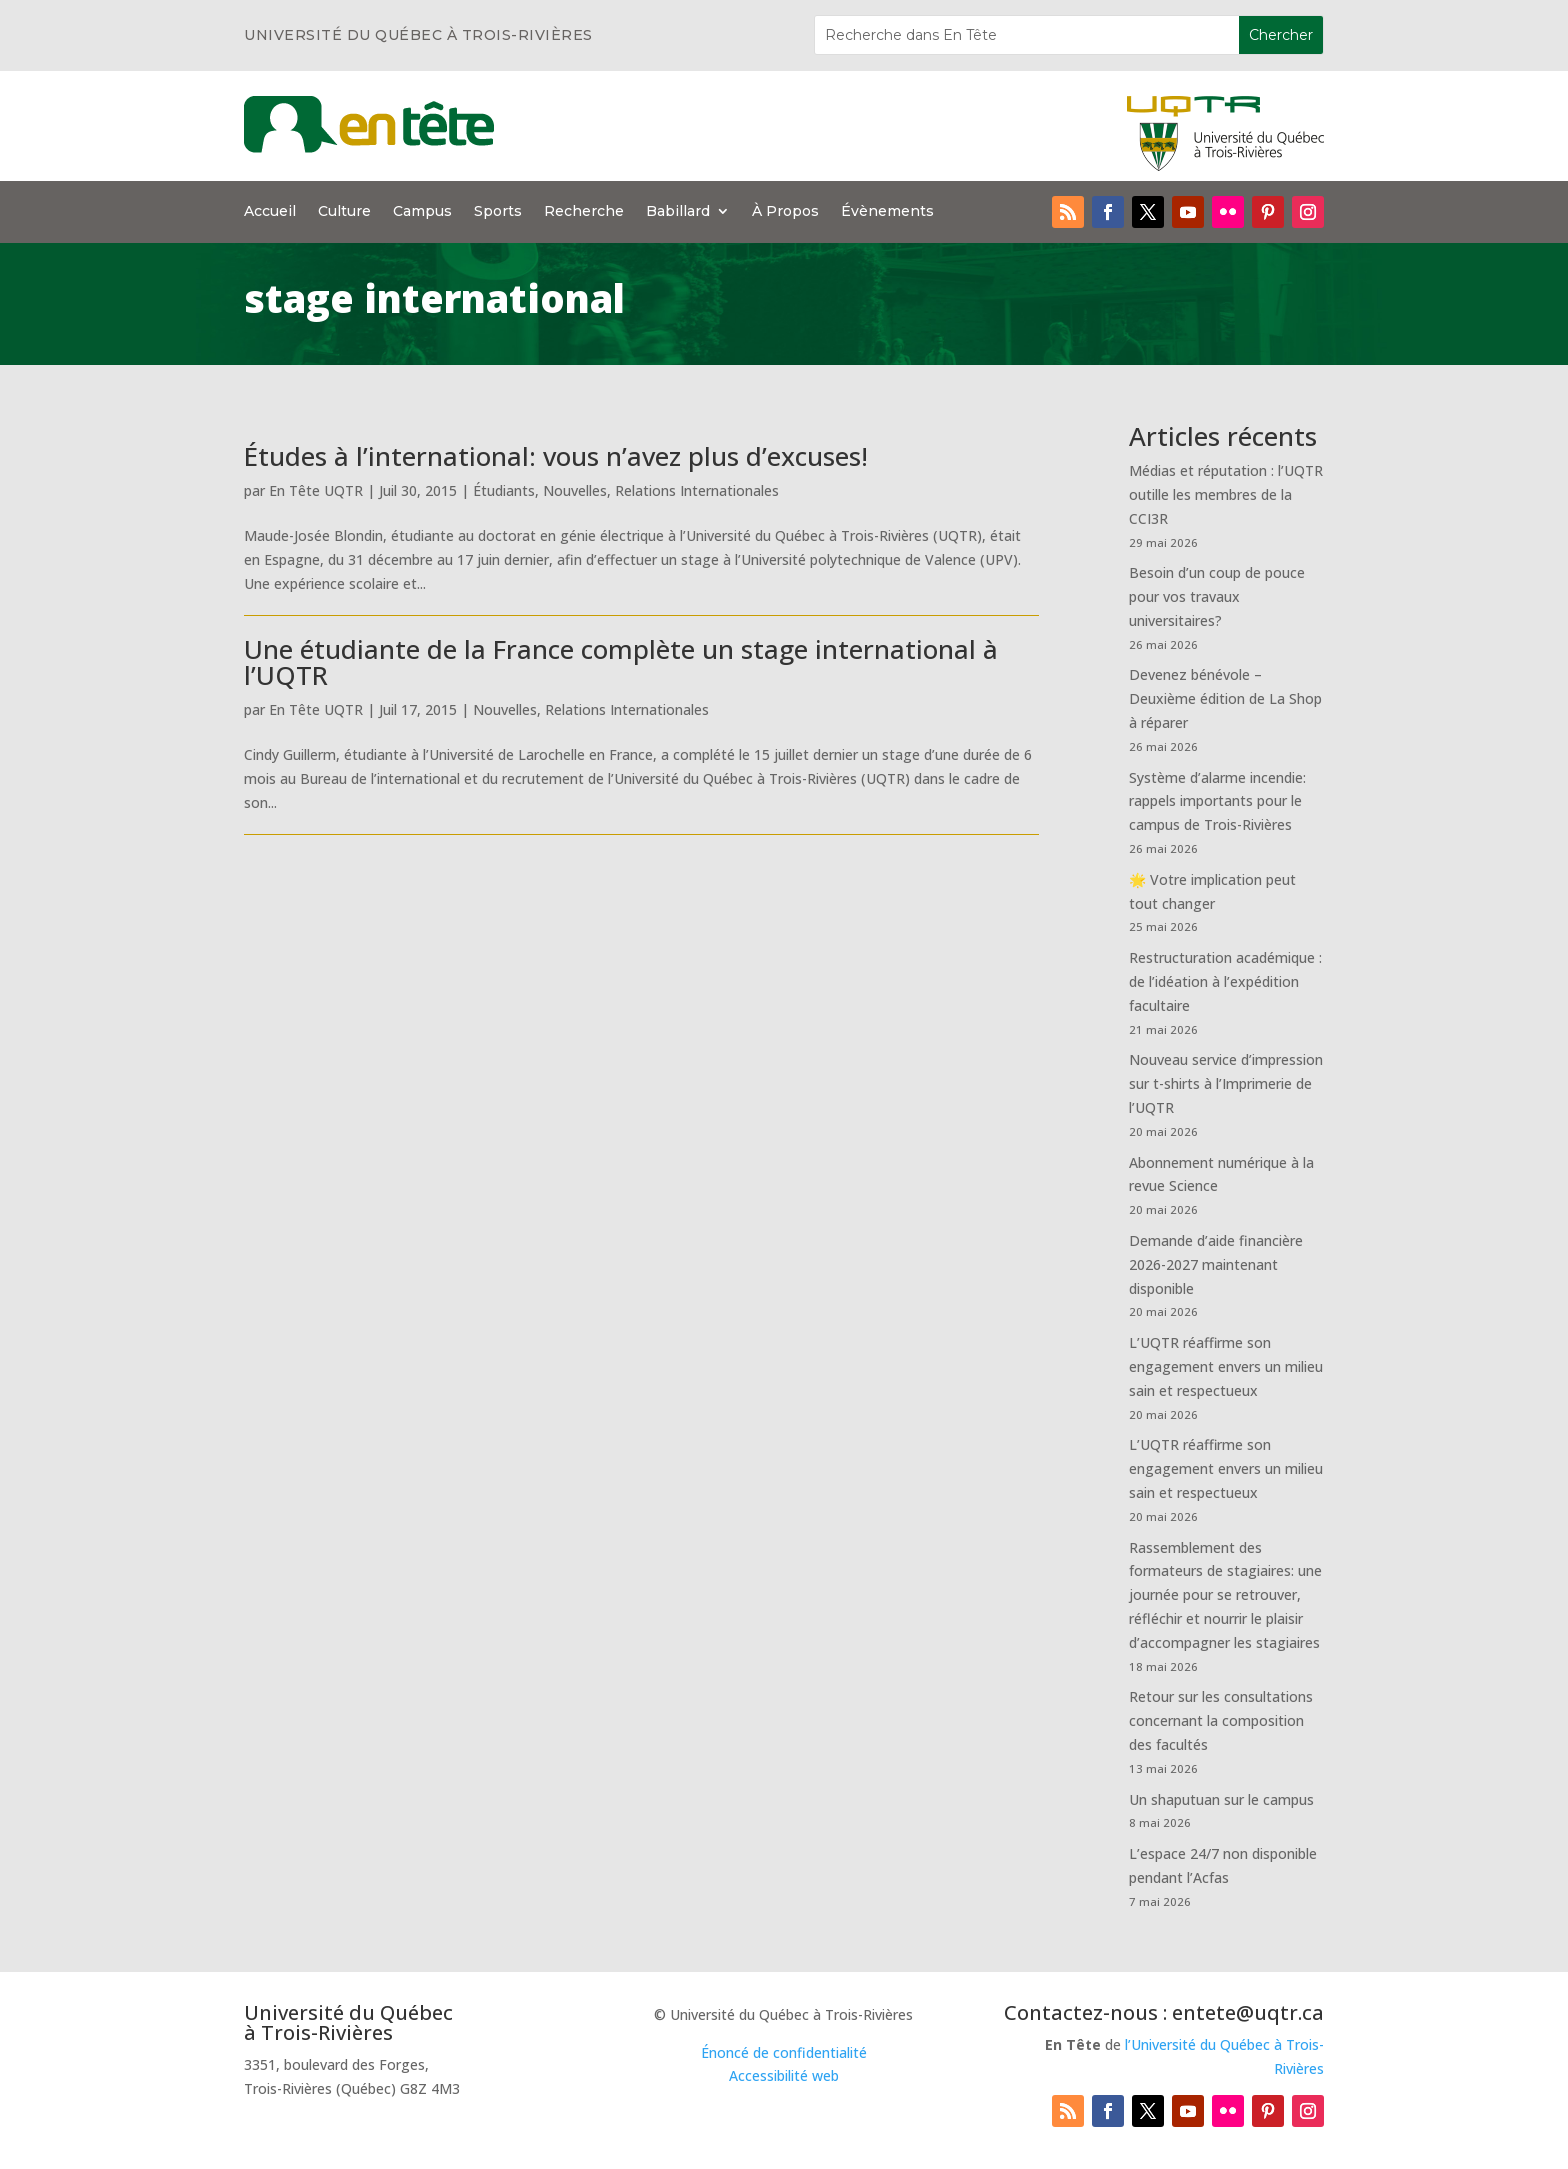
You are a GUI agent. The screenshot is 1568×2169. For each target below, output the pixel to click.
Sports (498, 212)
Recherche (584, 212)
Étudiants (504, 490)
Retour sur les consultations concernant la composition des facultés (1221, 1720)
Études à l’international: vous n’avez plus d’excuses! (556, 456)
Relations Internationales (697, 490)
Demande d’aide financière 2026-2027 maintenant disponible (1216, 1264)
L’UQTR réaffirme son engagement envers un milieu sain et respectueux (1226, 1366)
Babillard (678, 212)
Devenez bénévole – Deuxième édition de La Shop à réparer (1225, 698)
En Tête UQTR (316, 490)
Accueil (270, 212)
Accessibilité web (784, 2075)
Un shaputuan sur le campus (1221, 1799)
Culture (344, 212)
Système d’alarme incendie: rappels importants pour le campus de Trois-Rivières (1217, 801)
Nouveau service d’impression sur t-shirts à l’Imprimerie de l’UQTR (1226, 1083)
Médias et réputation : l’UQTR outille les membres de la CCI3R (1226, 494)
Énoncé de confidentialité (784, 2052)
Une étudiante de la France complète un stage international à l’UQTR (621, 662)
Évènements (887, 212)
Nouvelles (575, 490)
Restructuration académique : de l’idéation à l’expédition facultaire (1225, 981)
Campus (422, 212)
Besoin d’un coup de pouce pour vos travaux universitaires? (1217, 596)
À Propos (785, 212)
